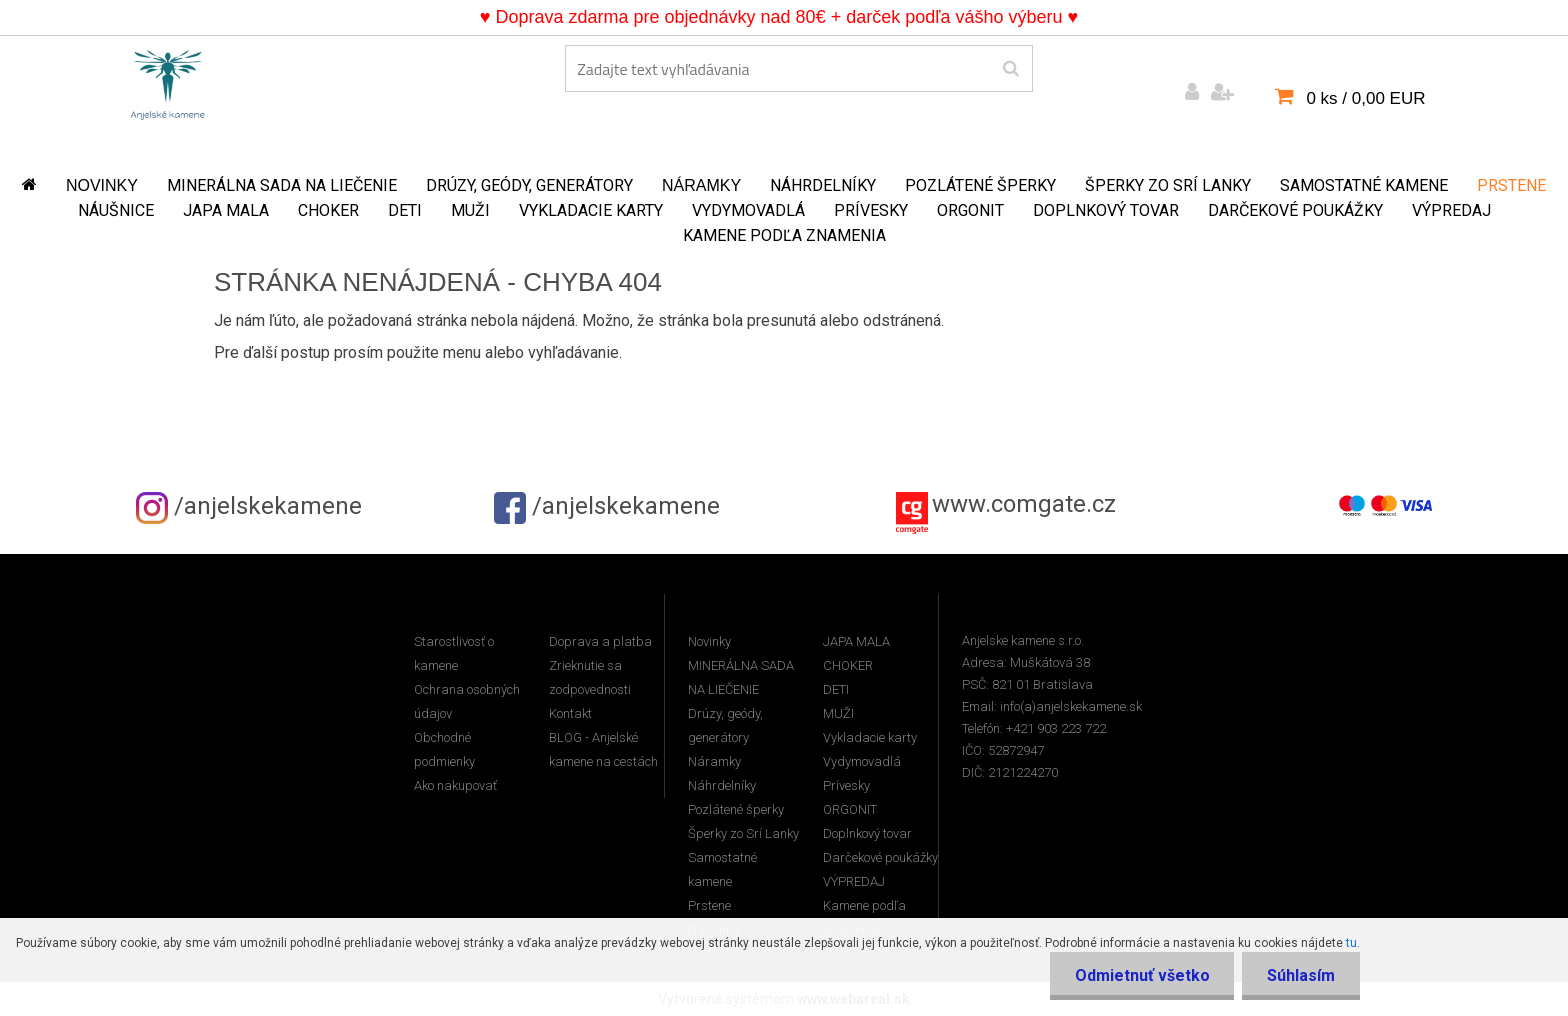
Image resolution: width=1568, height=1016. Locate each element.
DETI (405, 210)
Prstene (1511, 185)
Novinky (102, 185)
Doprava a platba (600, 641)
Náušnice (116, 210)
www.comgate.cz (1024, 504)
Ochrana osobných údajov (467, 701)
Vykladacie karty (591, 210)
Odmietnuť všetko (1141, 975)
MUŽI (470, 210)
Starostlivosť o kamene (454, 653)
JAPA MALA (226, 210)
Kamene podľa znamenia (784, 235)
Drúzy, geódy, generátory (529, 185)
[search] (1010, 69)
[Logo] (168, 81)
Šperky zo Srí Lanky (1168, 185)
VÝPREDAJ (1451, 210)
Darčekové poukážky (1295, 210)
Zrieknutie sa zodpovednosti (590, 677)
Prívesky (871, 210)
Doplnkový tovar (1106, 210)
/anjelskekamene (249, 506)
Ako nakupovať (455, 785)
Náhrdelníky (823, 185)
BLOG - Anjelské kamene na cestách (603, 749)
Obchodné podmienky (444, 749)
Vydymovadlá (748, 210)
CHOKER (328, 210)
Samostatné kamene (1364, 185)
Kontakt (570, 713)
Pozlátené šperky (980, 185)
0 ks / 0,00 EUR (1365, 98)
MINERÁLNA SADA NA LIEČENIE (282, 185)
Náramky (701, 185)
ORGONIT (970, 210)
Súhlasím (1301, 975)
